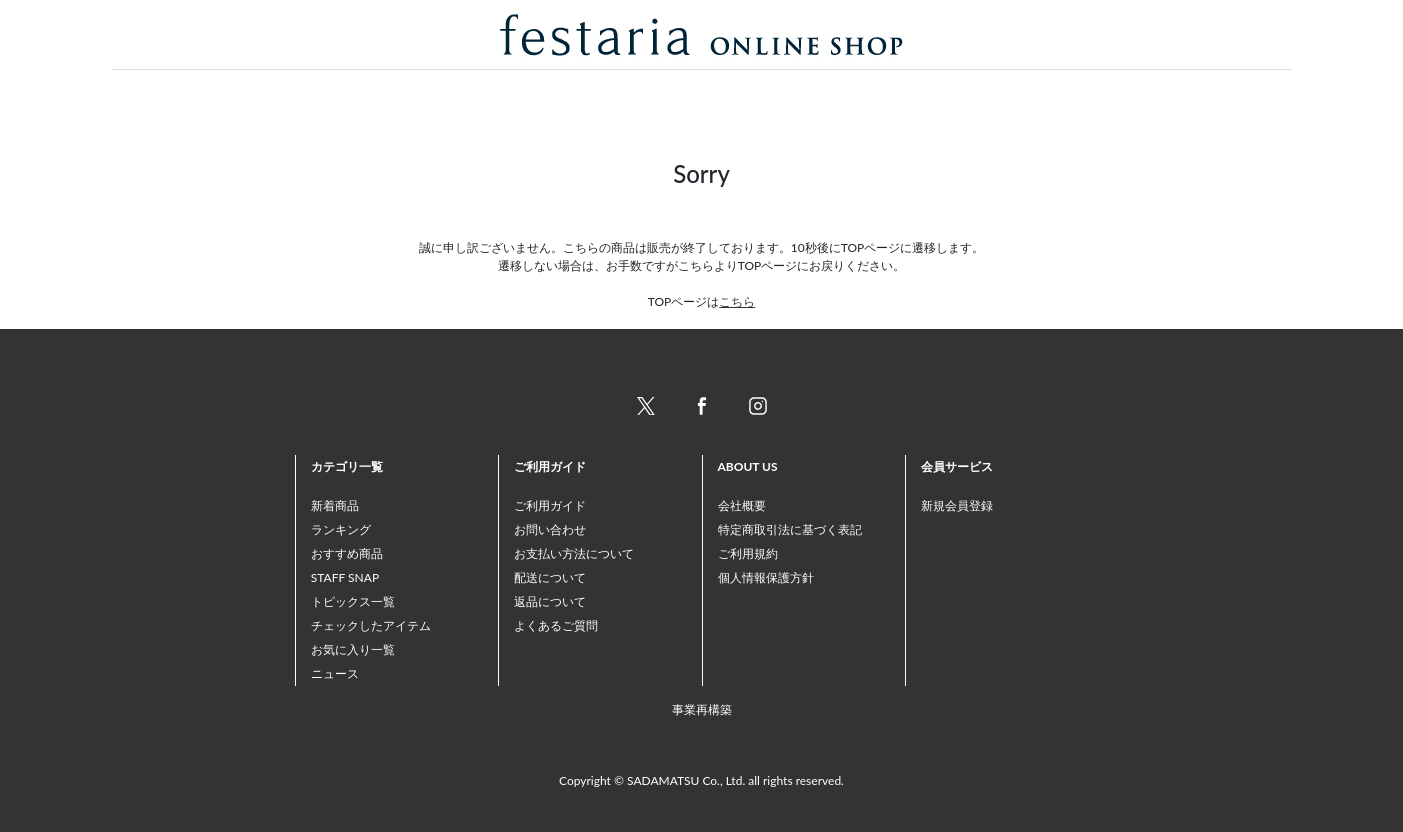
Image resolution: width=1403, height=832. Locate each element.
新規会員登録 (957, 505)
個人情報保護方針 (766, 577)
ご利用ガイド (550, 505)
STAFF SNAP (345, 577)
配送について (550, 577)
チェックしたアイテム (371, 625)
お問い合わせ (550, 529)
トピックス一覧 (353, 601)
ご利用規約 (748, 553)
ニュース (335, 673)
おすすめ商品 (347, 553)
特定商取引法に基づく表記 (790, 529)
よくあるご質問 (556, 625)
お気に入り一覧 (353, 649)
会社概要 (742, 505)
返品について (550, 601)
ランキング (341, 529)
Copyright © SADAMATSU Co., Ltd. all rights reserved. (701, 780)
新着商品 (335, 505)
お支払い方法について (574, 553)
